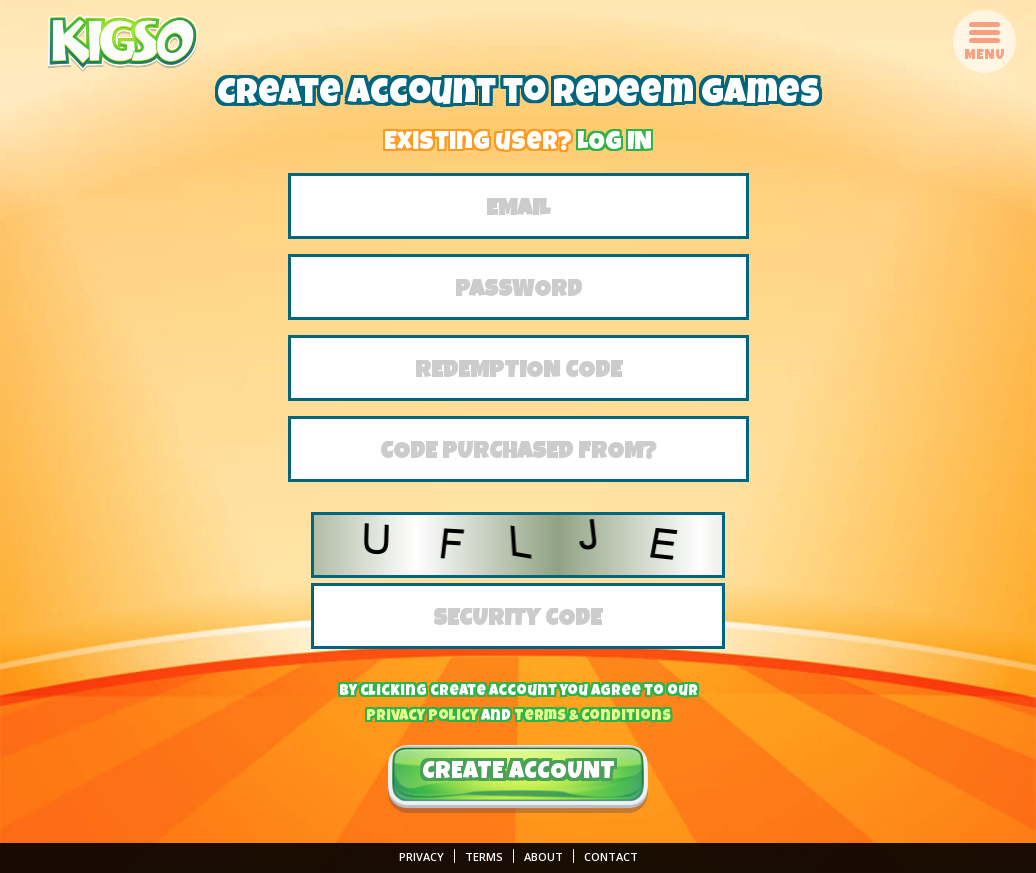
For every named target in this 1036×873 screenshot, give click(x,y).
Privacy (421, 856)
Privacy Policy (422, 716)
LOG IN (614, 143)
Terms (484, 856)
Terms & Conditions (592, 716)
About (543, 856)
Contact (611, 856)
